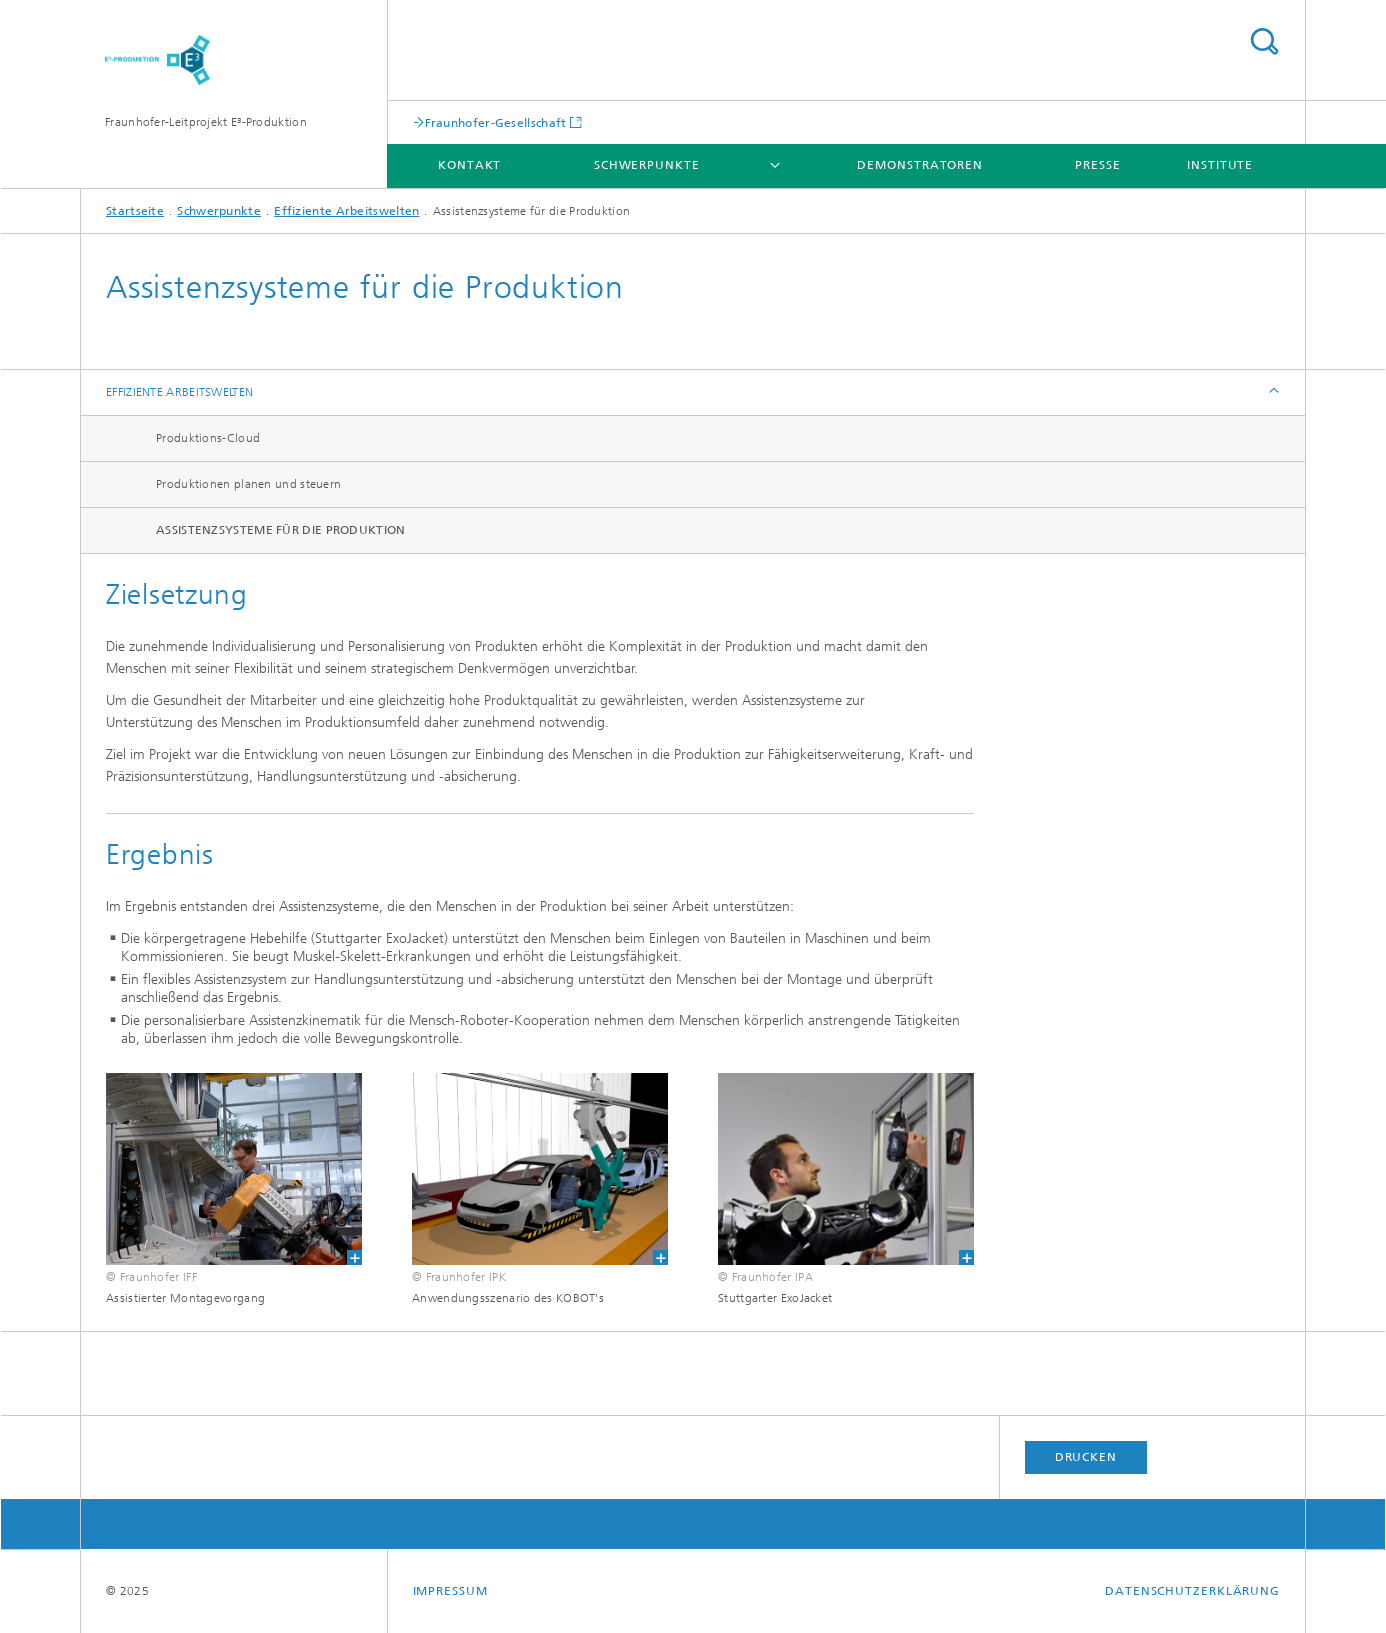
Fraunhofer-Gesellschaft (496, 122)
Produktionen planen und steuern (248, 484)
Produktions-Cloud (208, 438)
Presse (1097, 165)
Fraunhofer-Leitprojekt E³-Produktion (206, 122)
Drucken (1086, 1457)
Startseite (135, 211)
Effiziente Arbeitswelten (346, 211)
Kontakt (469, 165)
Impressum (450, 1591)
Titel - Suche (1264, 41)
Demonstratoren (920, 165)
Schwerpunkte (647, 165)
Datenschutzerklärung (1192, 1591)
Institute (1220, 165)
